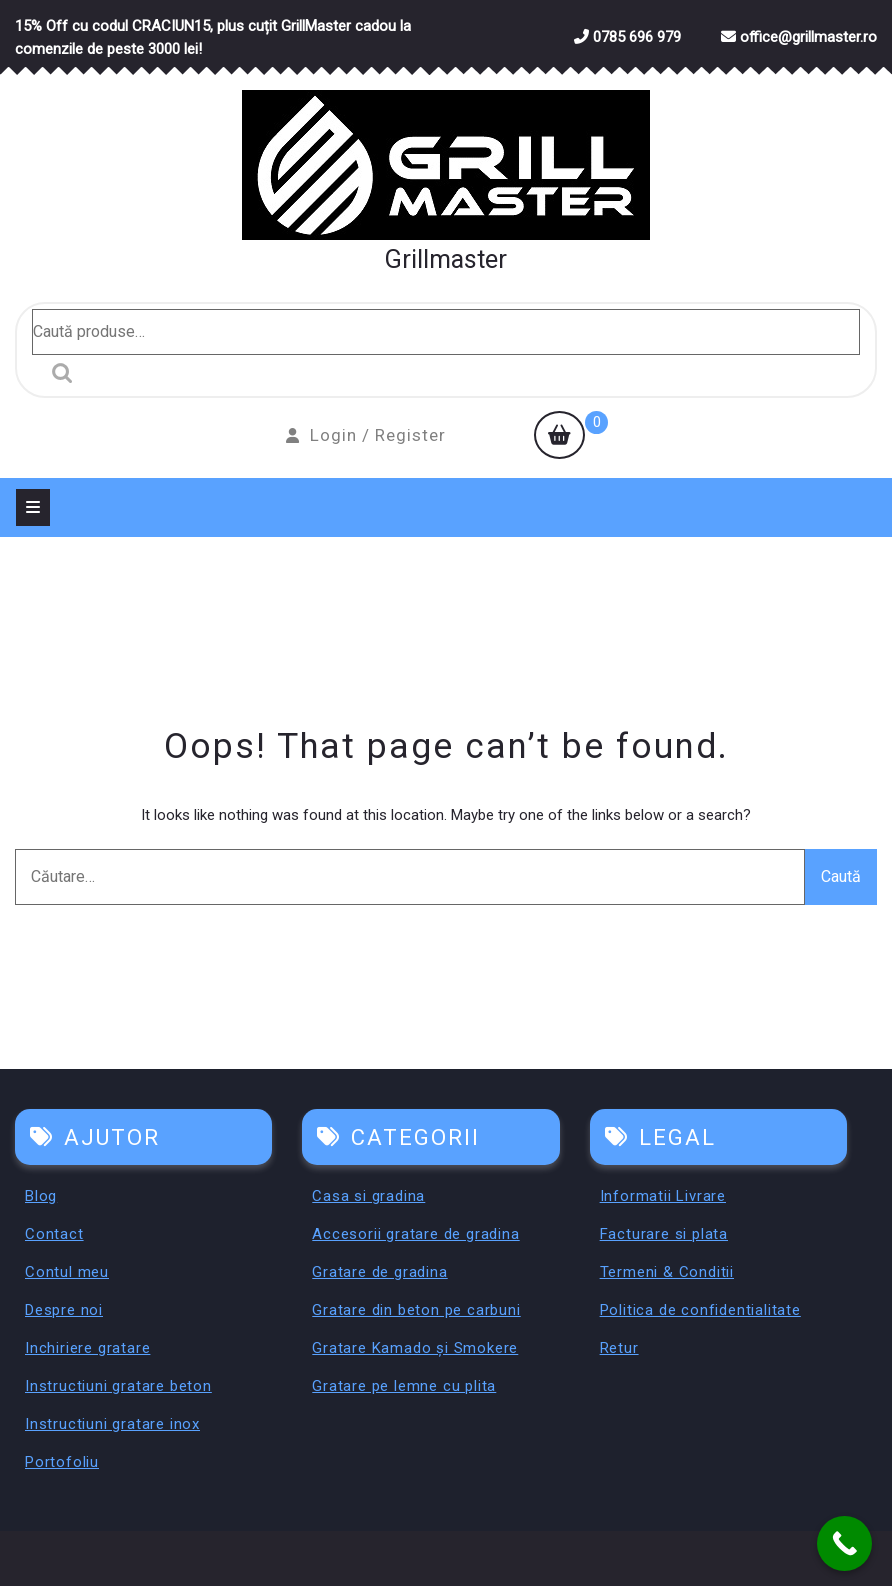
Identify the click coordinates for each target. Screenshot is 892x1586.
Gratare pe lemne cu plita (404, 1386)
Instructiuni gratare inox (112, 1424)
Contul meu (67, 1272)
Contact (54, 1234)
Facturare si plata (664, 1234)
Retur (619, 1348)
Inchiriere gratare (87, 1348)
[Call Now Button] (844, 1543)
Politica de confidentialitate (700, 1310)
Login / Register (366, 435)
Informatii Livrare (663, 1196)
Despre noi (64, 1310)
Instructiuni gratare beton (118, 1386)
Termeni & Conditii (667, 1272)
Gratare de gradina (379, 1272)
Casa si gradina (368, 1196)
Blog (41, 1196)
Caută (57, 373)
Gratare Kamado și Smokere (415, 1348)
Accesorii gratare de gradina (415, 1234)
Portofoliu (62, 1462)
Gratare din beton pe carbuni (416, 1310)
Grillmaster (446, 259)
